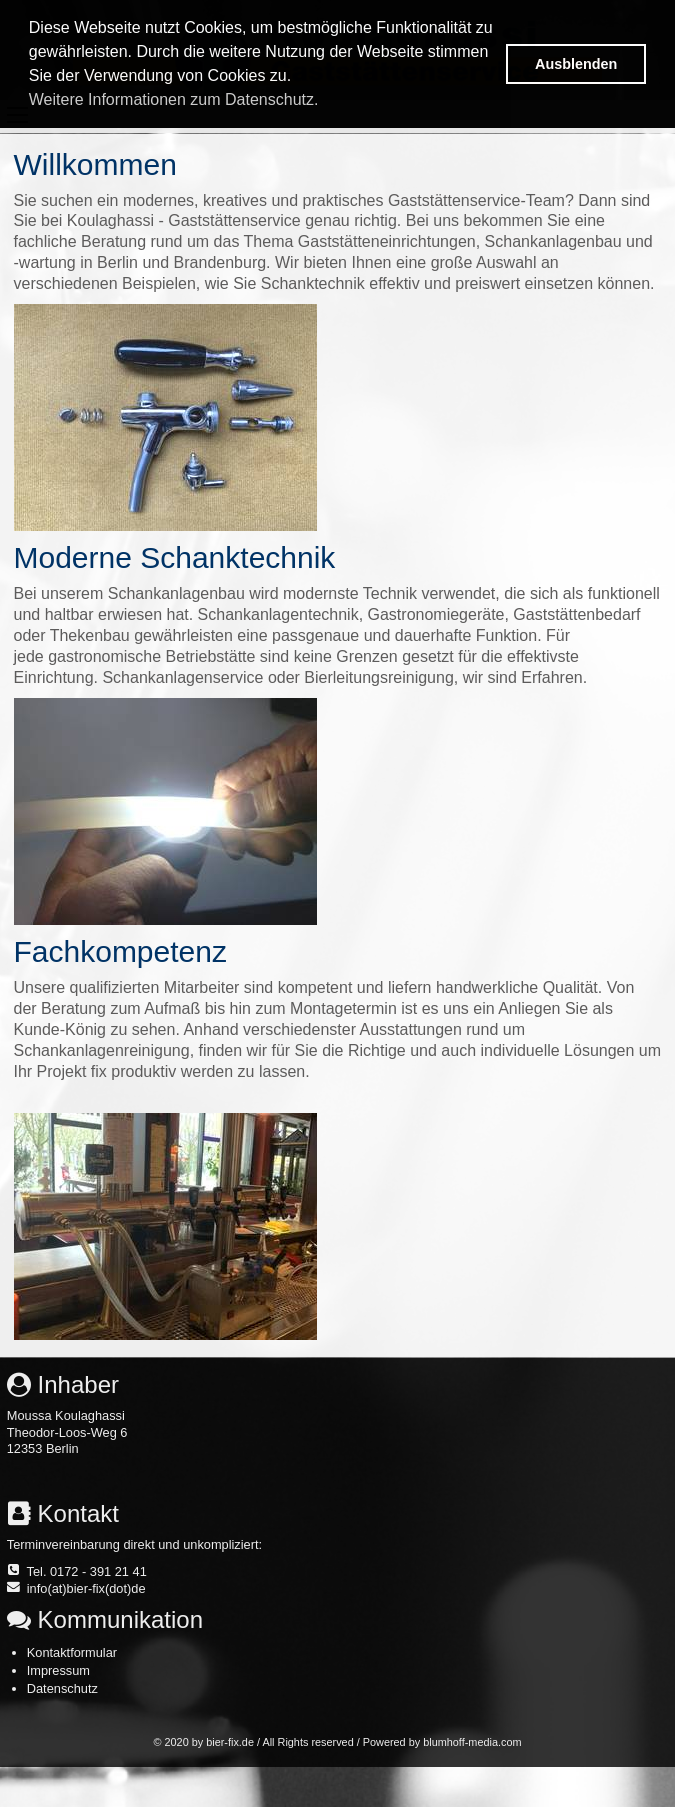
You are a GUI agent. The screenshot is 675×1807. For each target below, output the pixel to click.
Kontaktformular (72, 1652)
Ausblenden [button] (576, 64)
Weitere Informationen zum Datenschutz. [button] (174, 99)
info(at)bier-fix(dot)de (86, 1588)
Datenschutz (62, 1688)
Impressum (58, 1670)
